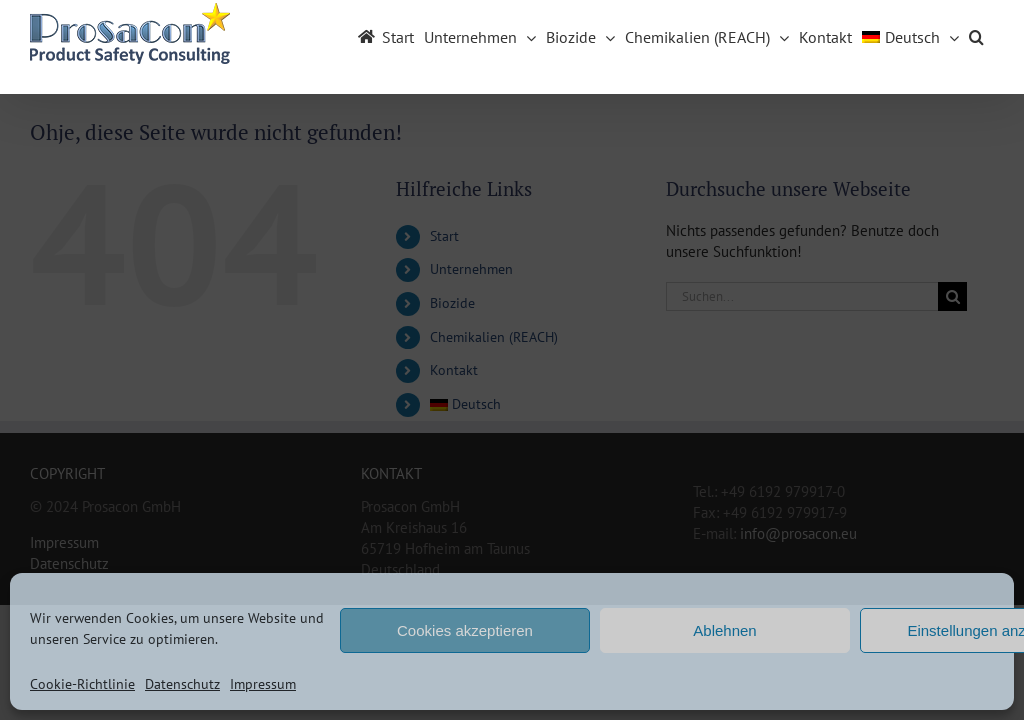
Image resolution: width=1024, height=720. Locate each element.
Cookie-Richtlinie (82, 684)
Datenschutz (182, 684)
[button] (976, 33)
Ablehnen (724, 630)
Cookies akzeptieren (465, 630)
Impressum (263, 684)
